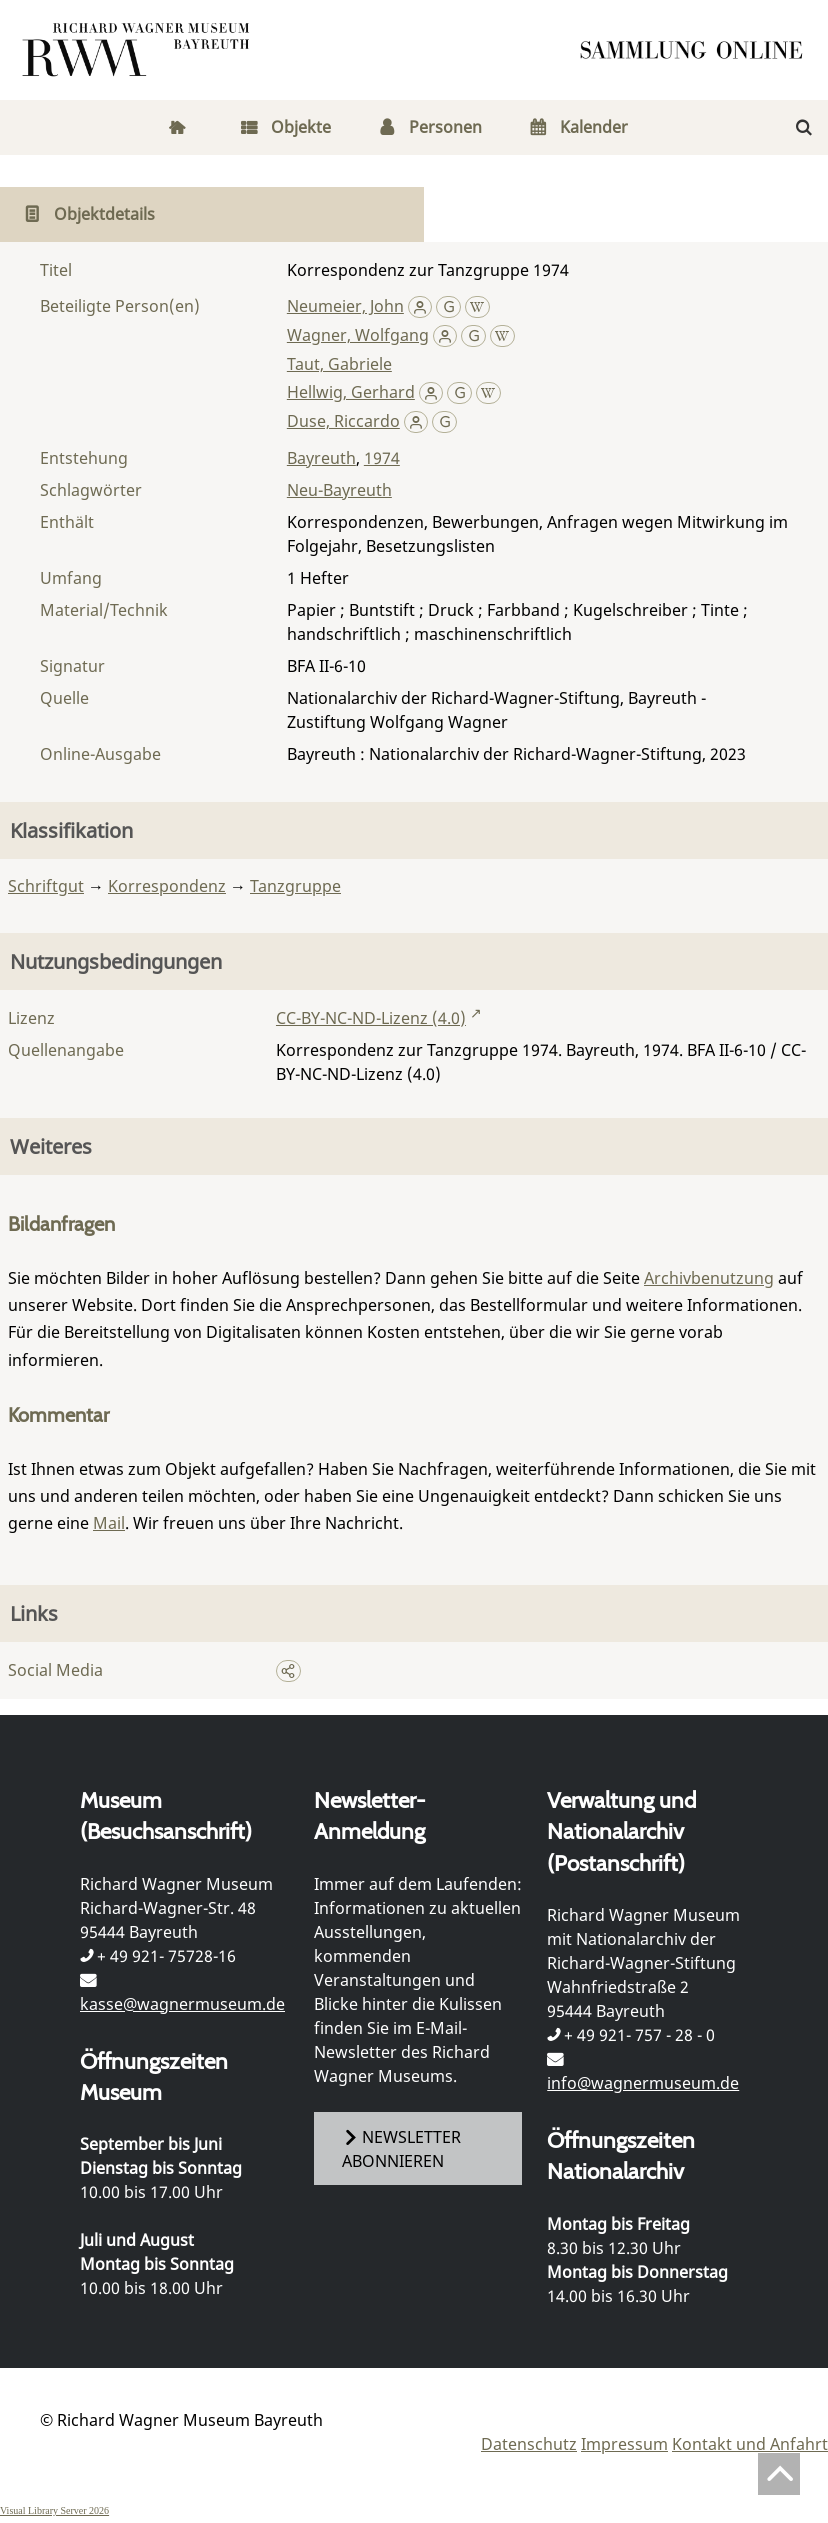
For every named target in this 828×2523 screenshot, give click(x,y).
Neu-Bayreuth (339, 490)
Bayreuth (321, 458)
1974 (382, 458)
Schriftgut (46, 886)
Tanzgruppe (295, 886)
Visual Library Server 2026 (54, 2510)
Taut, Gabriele (339, 364)
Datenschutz (529, 2444)
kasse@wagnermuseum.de (182, 2004)
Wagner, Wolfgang (358, 335)
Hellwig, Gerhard (351, 392)
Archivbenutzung (709, 1278)
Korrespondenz (167, 886)
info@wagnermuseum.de (643, 2083)
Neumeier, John (345, 306)
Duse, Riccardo (343, 421)
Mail (109, 1523)
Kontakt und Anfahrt (750, 2444)
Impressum (624, 2444)
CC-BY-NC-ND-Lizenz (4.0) (371, 1018)
